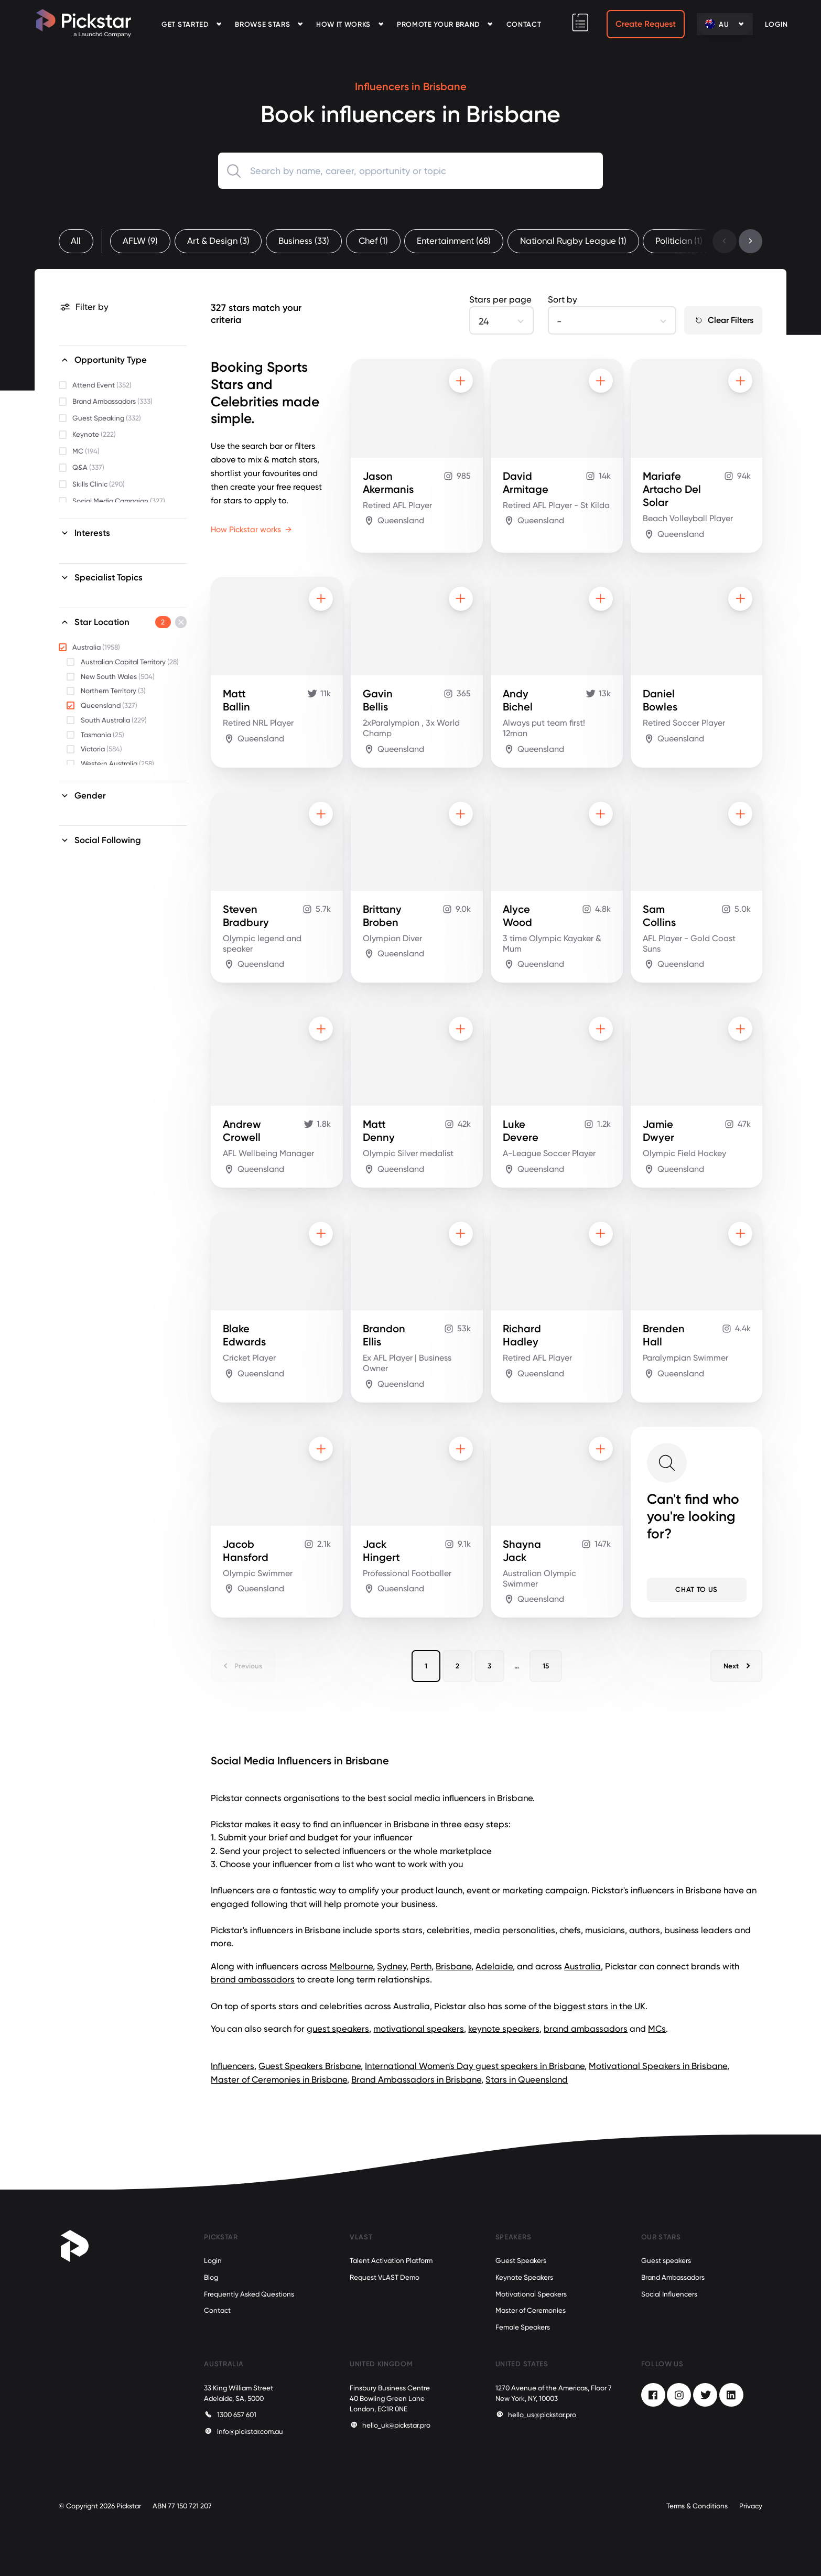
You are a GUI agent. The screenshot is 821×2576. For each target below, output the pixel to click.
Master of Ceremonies (530, 2310)
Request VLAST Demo (384, 2277)
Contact (524, 24)
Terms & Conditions (697, 2506)
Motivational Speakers (531, 2294)
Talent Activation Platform (391, 2261)
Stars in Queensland (526, 2079)
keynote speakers (503, 2028)
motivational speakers (418, 2028)
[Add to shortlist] (461, 381)
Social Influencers (669, 2294)
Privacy (750, 2506)
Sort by (562, 299)
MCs (657, 2028)
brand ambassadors (253, 1979)
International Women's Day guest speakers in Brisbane (475, 2066)
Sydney (391, 1966)
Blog (211, 2277)
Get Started (185, 24)
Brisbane (453, 1966)
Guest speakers (666, 2261)
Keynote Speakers (524, 2277)
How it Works (343, 24)
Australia (582, 1966)
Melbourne (351, 1966)
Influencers (232, 2066)
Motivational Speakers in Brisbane (658, 2066)
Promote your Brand (438, 24)
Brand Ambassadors (673, 2277)
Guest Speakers (520, 2261)
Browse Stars (262, 24)
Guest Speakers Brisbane (309, 2066)
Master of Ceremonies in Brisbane (279, 2079)
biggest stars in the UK (599, 2006)
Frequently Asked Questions (249, 2294)
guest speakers (338, 2028)
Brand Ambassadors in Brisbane (416, 2079)
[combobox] (410, 171)
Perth (420, 1966)
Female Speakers (522, 2327)
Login (213, 2261)
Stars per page (500, 299)
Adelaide (494, 1966)
